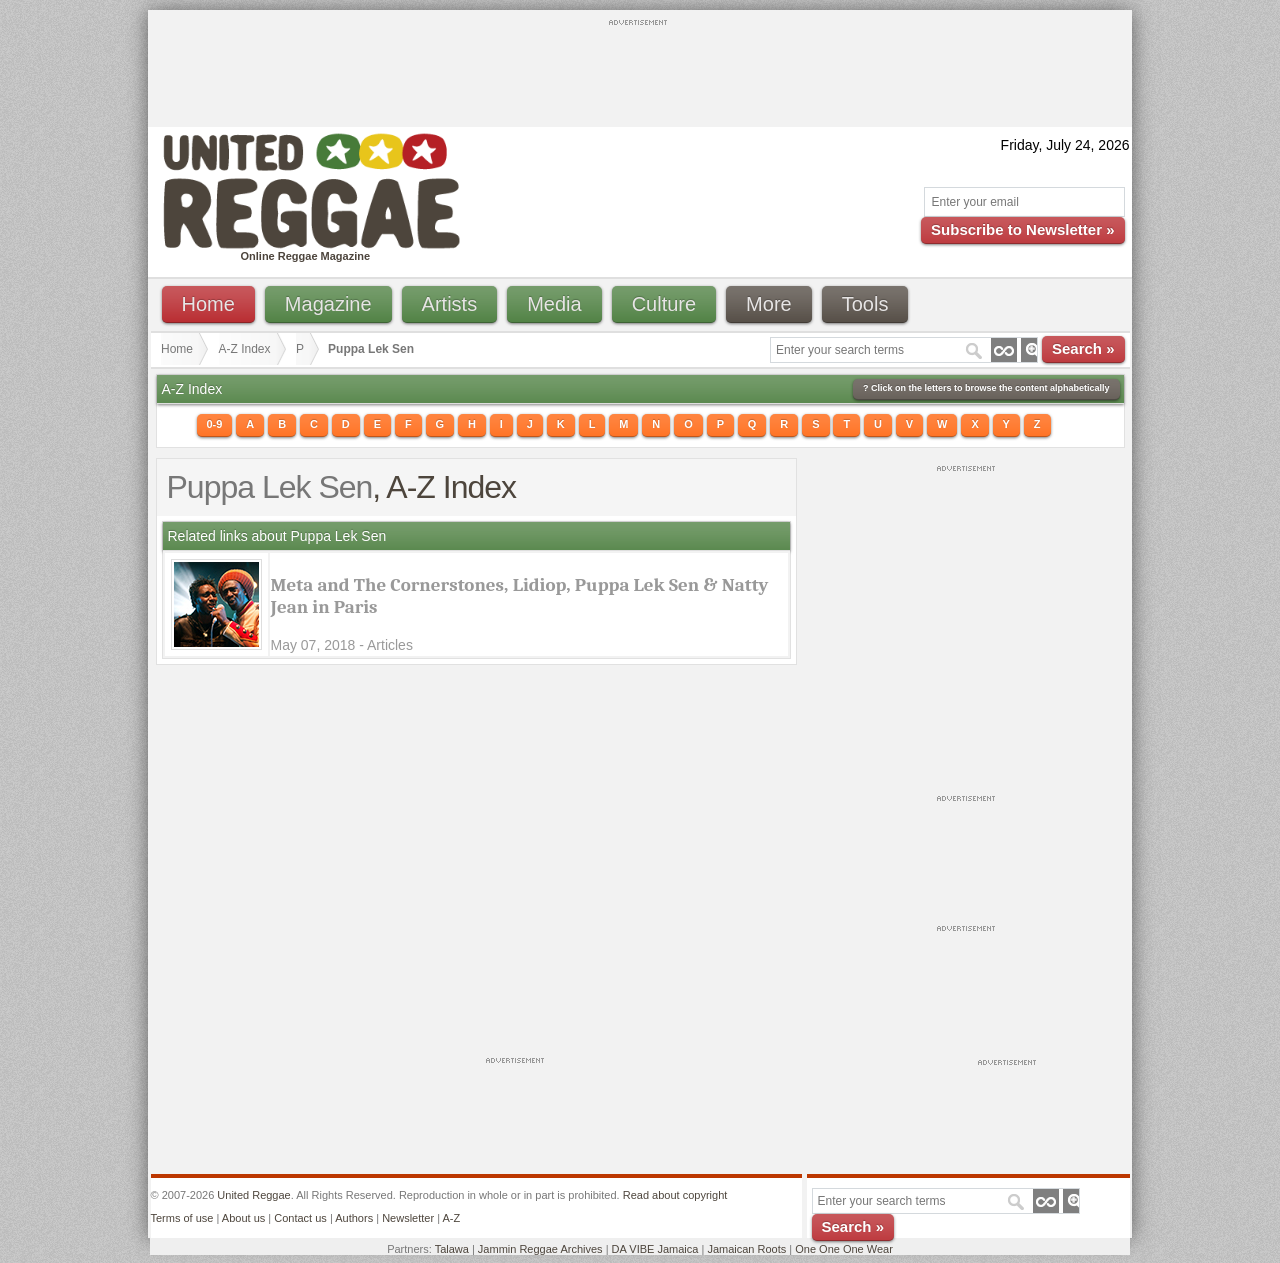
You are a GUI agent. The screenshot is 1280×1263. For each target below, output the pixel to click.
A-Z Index (245, 349)
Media (554, 304)
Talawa (452, 1249)
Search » (1083, 348)
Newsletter (408, 1218)
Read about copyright (675, 1195)
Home (208, 304)
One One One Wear (844, 1249)
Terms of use (182, 1218)
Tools (865, 304)
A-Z (451, 1218)
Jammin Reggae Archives (540, 1249)
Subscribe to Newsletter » (1022, 229)
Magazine (328, 304)
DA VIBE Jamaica (655, 1249)
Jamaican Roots (746, 1249)
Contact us (300, 1218)
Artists (450, 304)
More (769, 304)
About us (243, 1218)
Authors (354, 1218)
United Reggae (253, 1195)
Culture (664, 304)
